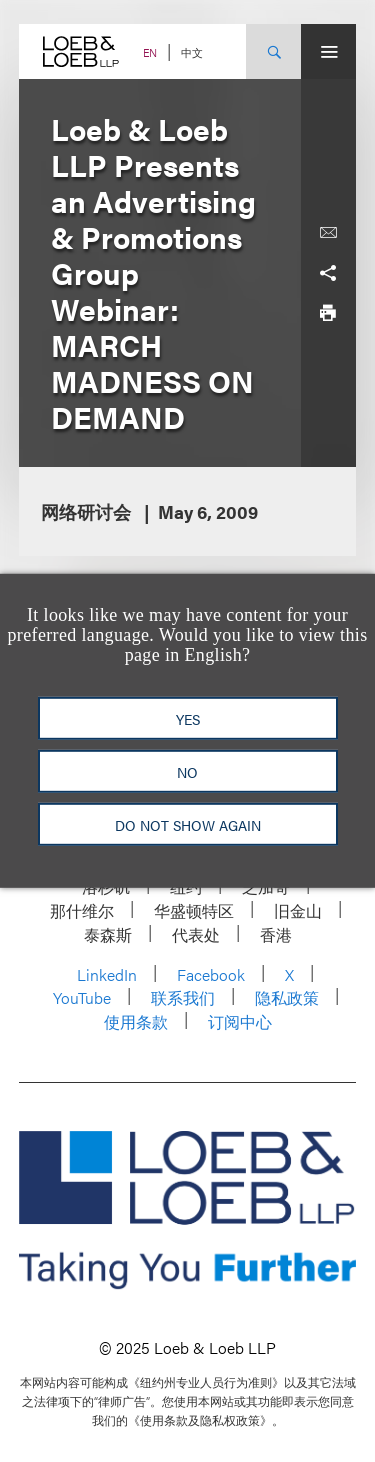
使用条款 (136, 1021)
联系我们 (183, 997)
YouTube (82, 997)
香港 (276, 934)
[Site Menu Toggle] (328, 51)
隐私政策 (287, 997)
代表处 (196, 934)
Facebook (211, 974)
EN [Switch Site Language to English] (150, 52)
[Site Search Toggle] (273, 51)
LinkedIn (107, 974)
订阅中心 (240, 1021)
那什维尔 (82, 910)
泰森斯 (108, 934)
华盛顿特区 (194, 910)
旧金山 (298, 910)
